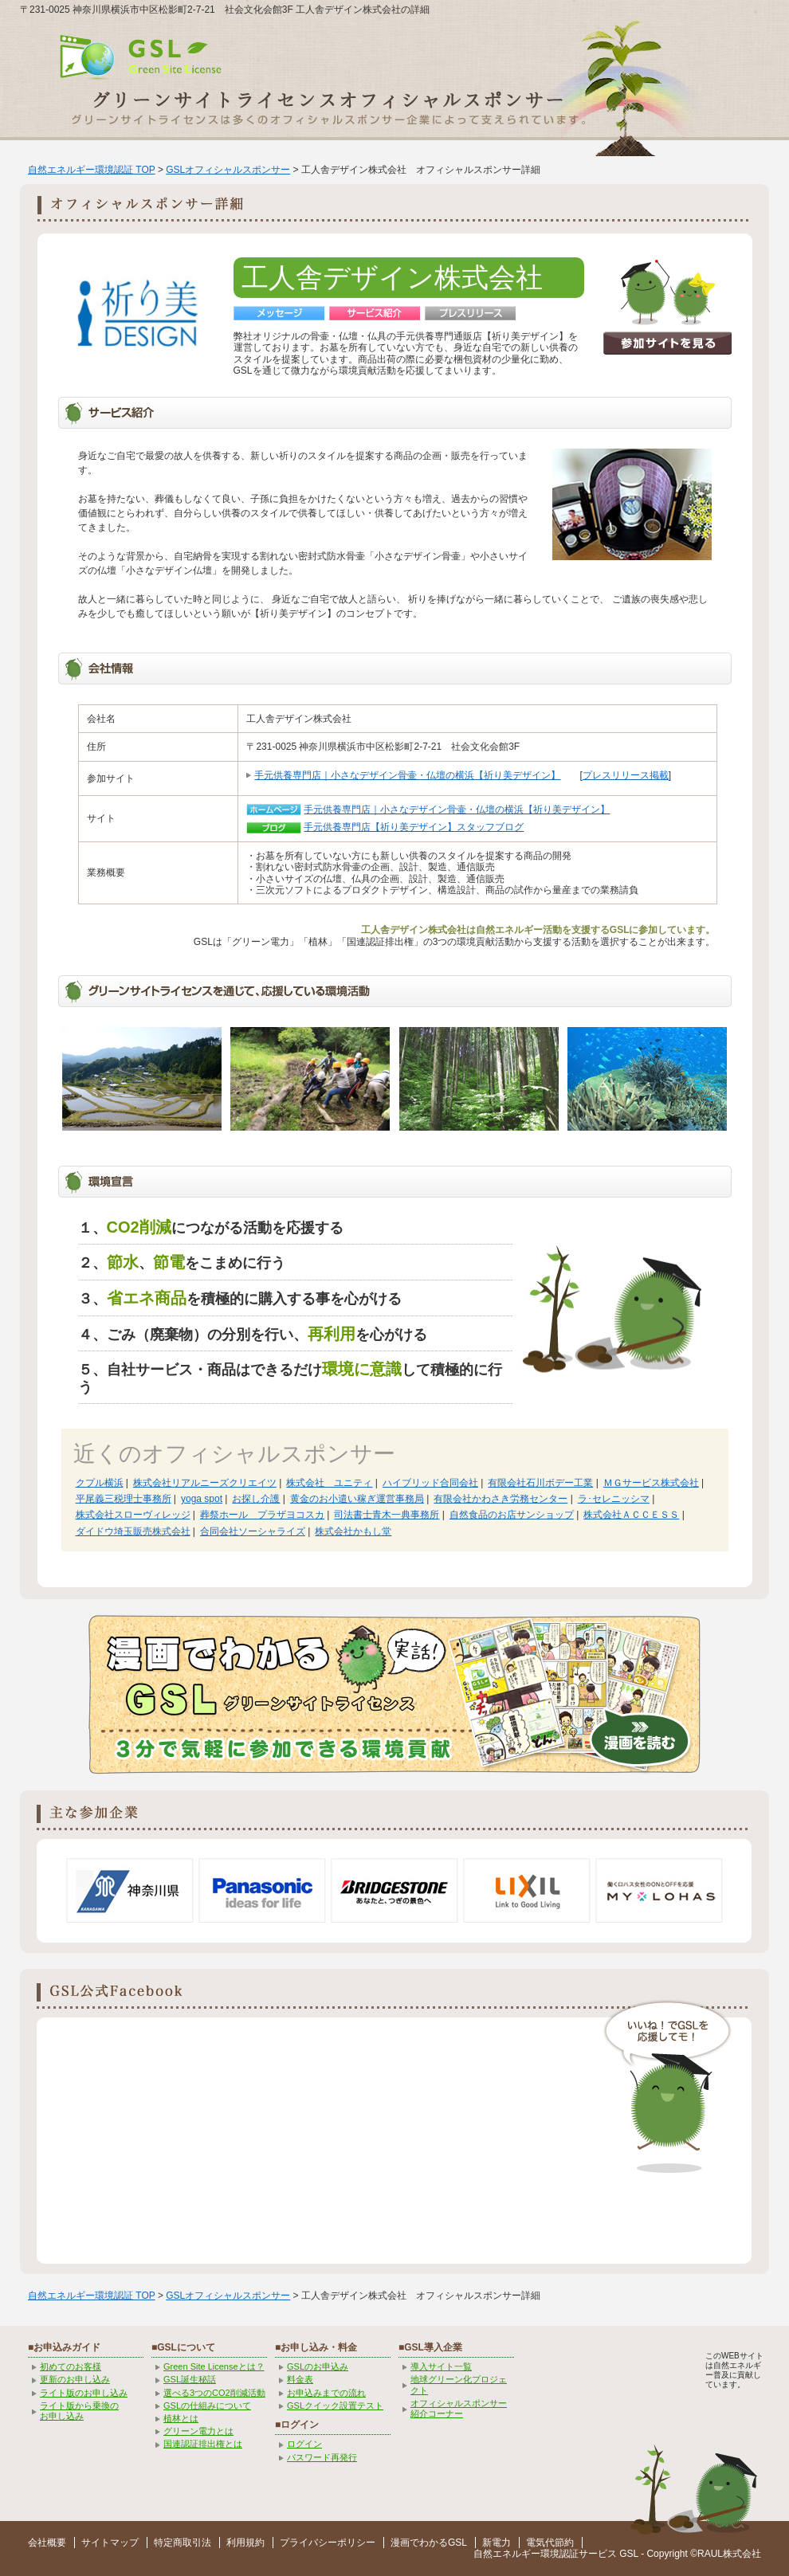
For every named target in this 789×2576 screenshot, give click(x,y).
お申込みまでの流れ (326, 2393)
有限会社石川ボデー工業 (540, 1482)
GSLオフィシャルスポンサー (228, 169)
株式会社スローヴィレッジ (133, 1514)
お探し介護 (256, 1498)
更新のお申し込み (75, 2379)
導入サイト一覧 (441, 2366)
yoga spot (201, 1498)
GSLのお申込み (317, 2366)
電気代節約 (550, 2542)
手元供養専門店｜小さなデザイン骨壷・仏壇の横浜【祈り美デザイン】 (407, 775)
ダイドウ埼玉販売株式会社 (133, 1531)
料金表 (300, 2379)
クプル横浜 (100, 1482)
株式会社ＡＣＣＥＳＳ (631, 1514)
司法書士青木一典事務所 (386, 1514)
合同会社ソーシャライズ (252, 1531)
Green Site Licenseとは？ (214, 2366)
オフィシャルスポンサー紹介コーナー (458, 2408)
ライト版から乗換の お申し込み (79, 2411)
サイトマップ (110, 2542)
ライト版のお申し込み (84, 2393)
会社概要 (47, 2542)
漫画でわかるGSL (429, 2542)
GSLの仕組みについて (207, 2405)
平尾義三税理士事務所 (123, 1498)
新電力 (496, 2542)
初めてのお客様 (70, 2366)
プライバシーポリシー (327, 2542)
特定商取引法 (182, 2542)
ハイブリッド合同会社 (430, 1482)
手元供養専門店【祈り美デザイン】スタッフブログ (414, 827)
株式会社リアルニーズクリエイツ (205, 1482)
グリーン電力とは (198, 2431)
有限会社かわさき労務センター (500, 1498)
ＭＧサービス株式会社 (651, 1482)
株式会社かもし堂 (353, 1531)
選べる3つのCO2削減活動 (214, 2393)
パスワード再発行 (322, 2457)
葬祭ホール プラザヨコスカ (262, 1514)
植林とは (180, 2418)
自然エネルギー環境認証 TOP (91, 169)
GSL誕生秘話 (189, 2379)
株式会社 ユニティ (329, 1482)
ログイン (304, 2444)
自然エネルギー (506, 2553)
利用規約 (245, 2542)
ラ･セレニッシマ (614, 1498)
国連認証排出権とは (202, 2444)
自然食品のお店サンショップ (511, 1514)
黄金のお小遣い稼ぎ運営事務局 (357, 1498)
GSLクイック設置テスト (335, 2405)
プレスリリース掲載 (626, 775)
